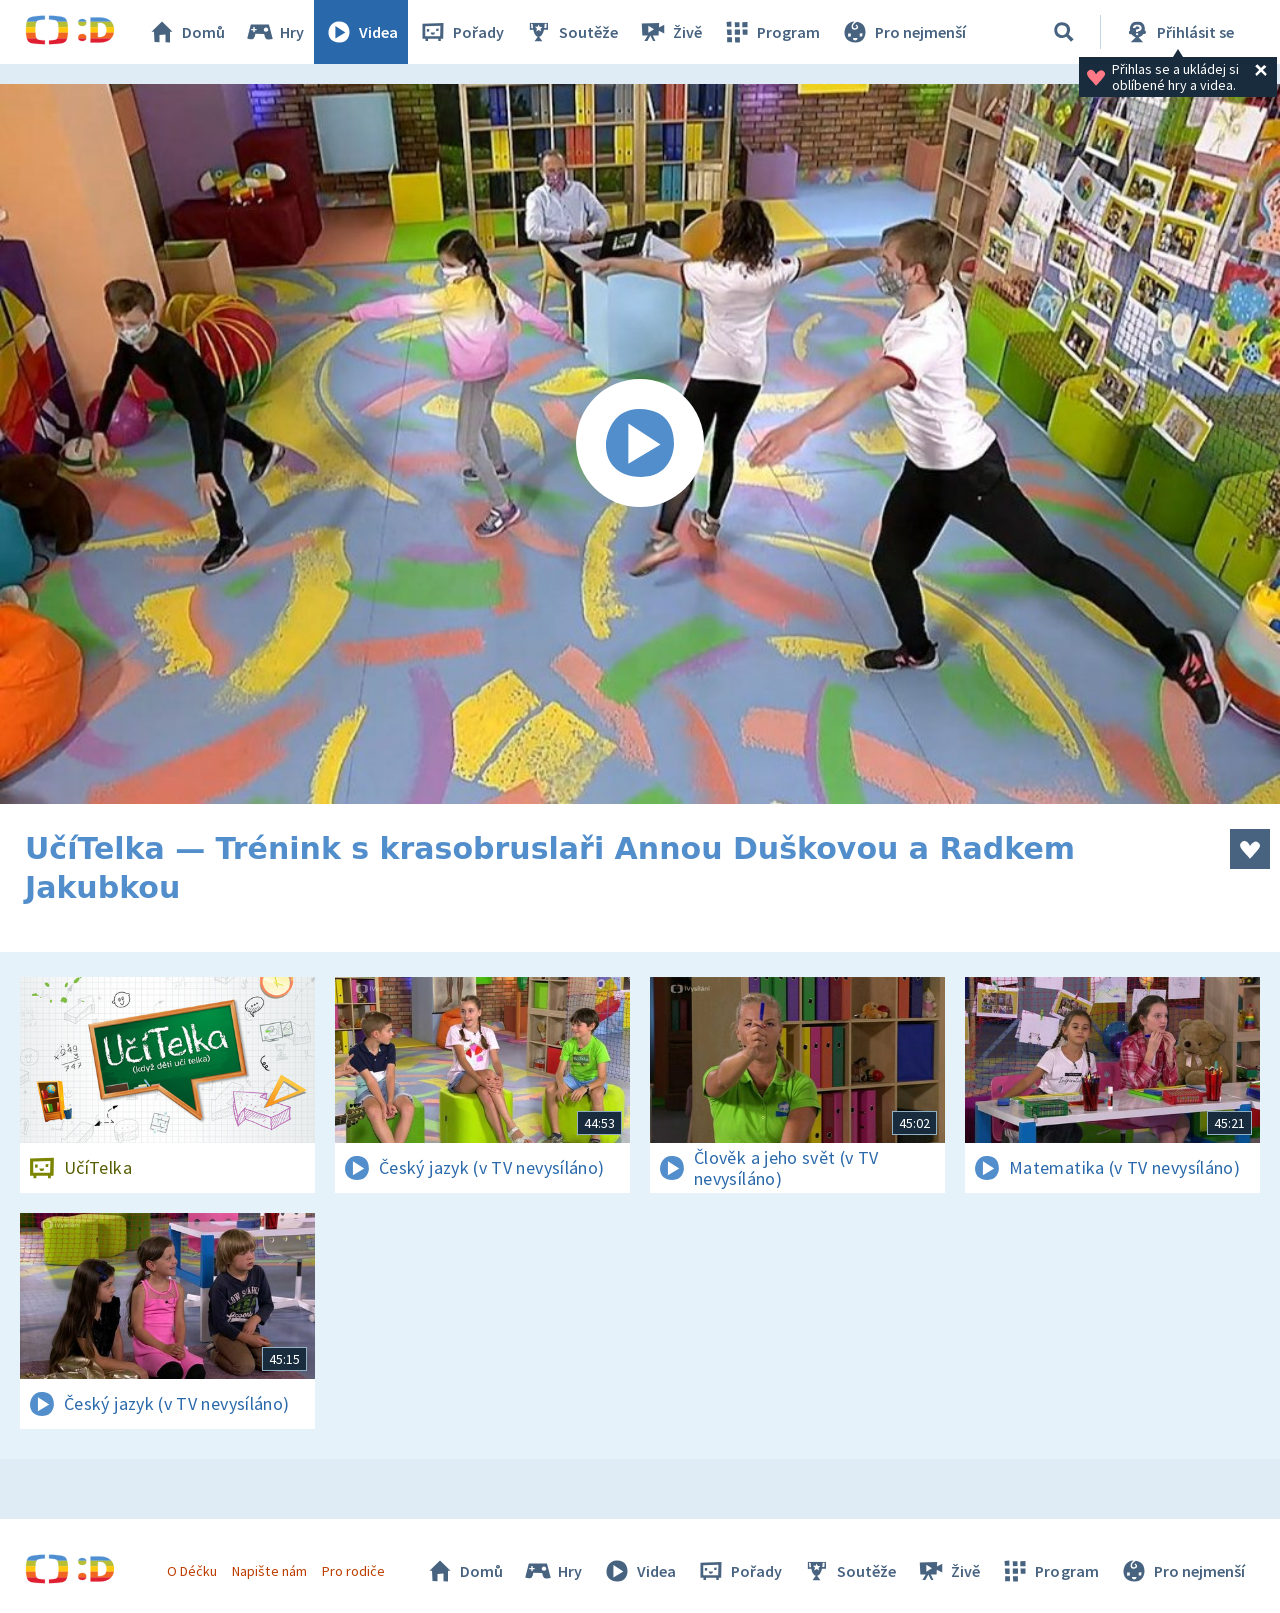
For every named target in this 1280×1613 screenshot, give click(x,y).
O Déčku (192, 1571)
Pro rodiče (353, 1571)
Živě (670, 32)
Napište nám (269, 1571)
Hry (274, 32)
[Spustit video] (640, 444)
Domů (186, 32)
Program (771, 32)
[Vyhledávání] (1064, 32)
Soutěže (571, 32)
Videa (361, 32)
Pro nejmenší (903, 32)
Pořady (461, 32)
